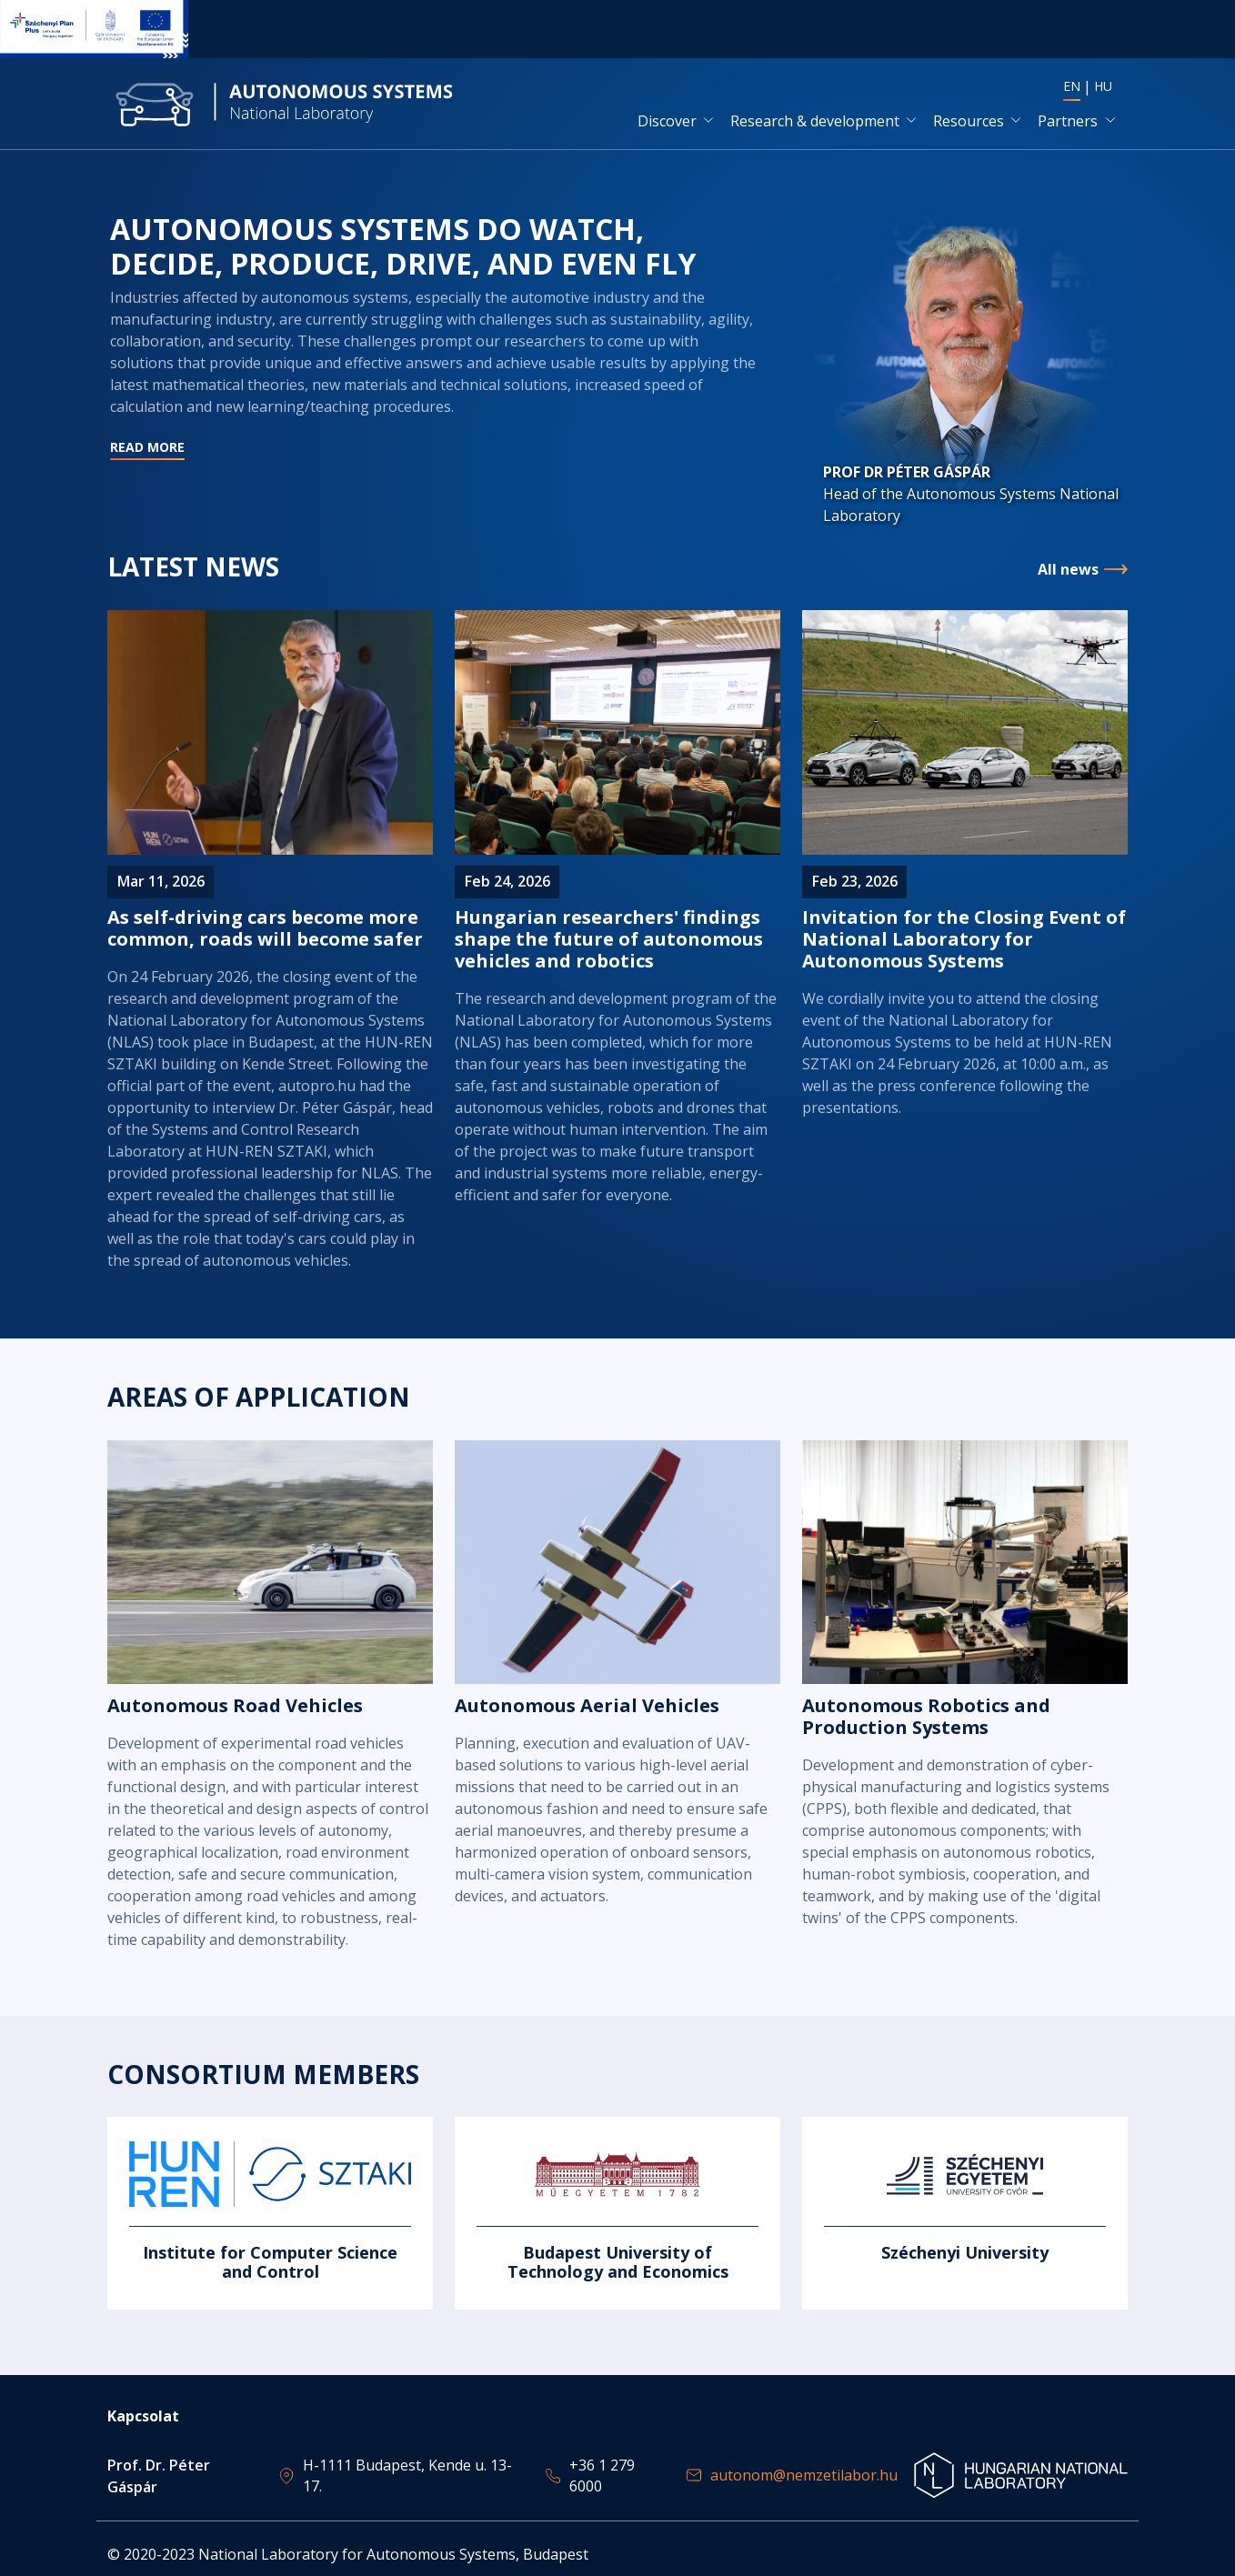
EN (1071, 86)
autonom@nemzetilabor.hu (804, 2475)
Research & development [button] (814, 121)
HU (1103, 86)
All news (1068, 571)
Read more (434, 375)
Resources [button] (968, 121)
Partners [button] (1068, 121)
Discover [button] (667, 121)
